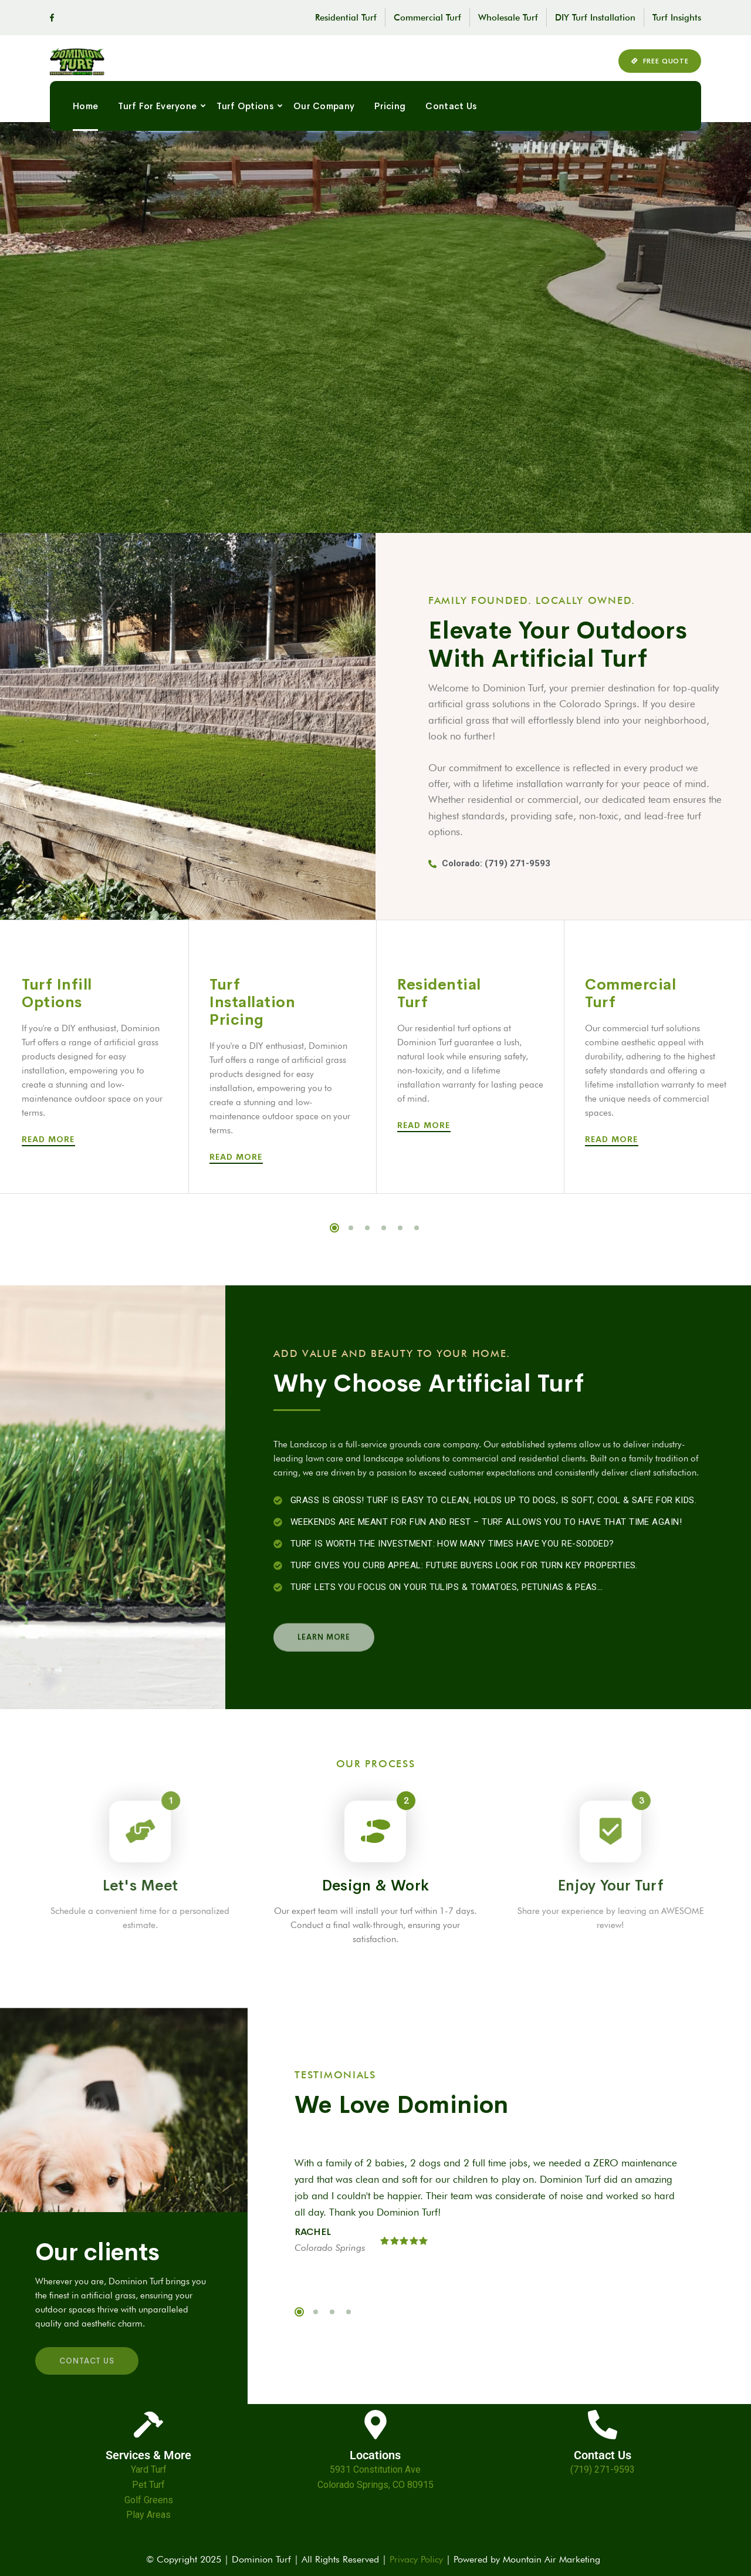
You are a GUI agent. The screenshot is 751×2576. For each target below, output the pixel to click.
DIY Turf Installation (595, 17)
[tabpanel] (94, 1056)
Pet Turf (148, 2484)
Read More (50, 1139)
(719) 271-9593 (602, 2469)
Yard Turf (149, 2469)
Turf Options (244, 117)
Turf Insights (676, 17)
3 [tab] (367, 1228)
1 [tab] (334, 1228)
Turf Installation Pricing (252, 1002)
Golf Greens (148, 2500)
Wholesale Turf (508, 17)
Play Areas (148, 2514)
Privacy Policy (416, 2559)
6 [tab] (416, 1228)
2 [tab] (351, 1228)
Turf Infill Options (57, 993)
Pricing (389, 117)
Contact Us (450, 117)
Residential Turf (346, 17)
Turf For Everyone (157, 117)
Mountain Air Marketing (554, 2559)
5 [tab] (400, 1228)
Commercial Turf (427, 17)
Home (85, 117)
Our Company (323, 117)
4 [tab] (383, 1228)
